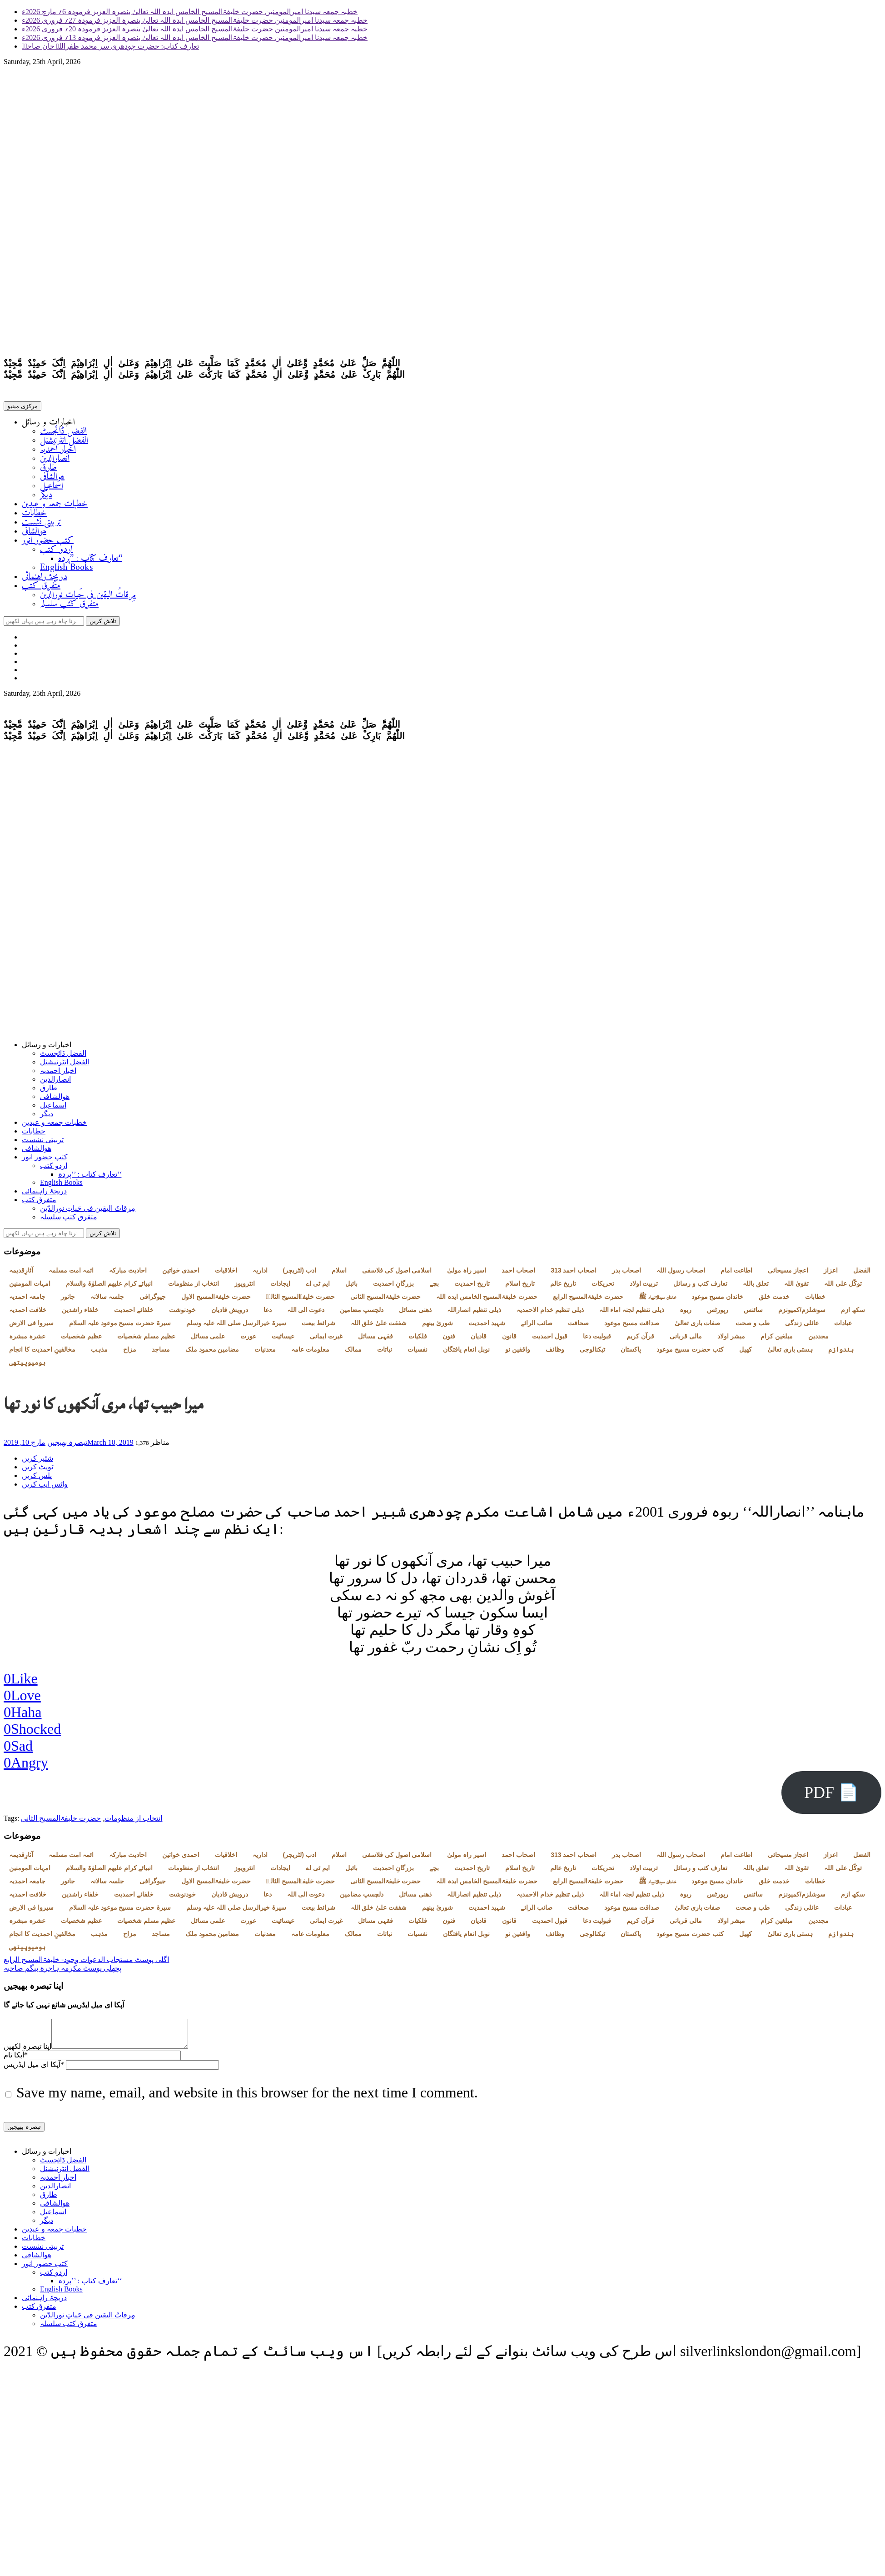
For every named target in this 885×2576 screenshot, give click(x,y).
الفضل (861, 1274)
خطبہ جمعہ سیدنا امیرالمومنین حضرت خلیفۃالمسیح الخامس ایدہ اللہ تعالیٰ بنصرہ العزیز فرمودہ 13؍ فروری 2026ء (195, 37)
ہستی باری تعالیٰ (790, 1353)
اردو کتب (56, 551)
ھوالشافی (52, 479)
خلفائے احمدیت (134, 1313)
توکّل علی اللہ (843, 1287)
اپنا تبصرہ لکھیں (27, 2055)
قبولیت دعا (597, 1339)
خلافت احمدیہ (27, 1313)
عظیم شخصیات (81, 1339)
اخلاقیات (226, 1274)
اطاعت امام (736, 1274)
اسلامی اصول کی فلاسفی (397, 1274)
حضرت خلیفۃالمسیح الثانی (385, 1300)
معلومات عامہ (310, 1353)
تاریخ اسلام (520, 1287)
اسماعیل (51, 488)
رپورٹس (717, 1313)
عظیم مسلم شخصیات (146, 1339)
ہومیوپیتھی (27, 1366)
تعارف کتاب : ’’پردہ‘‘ (90, 561)
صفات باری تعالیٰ (698, 1326)
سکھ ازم (853, 1313)
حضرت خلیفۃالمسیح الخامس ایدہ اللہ (486, 1300)
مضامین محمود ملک (212, 1353)
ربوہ (685, 1313)
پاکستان (631, 1353)
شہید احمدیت (486, 1326)
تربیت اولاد (644, 1287)
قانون (509, 1339)
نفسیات (418, 1353)
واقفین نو (517, 1353)
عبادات (843, 1326)
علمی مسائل (208, 1339)
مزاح (129, 1353)
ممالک (353, 1353)
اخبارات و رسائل (48, 424)
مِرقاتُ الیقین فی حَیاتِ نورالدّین (88, 597)
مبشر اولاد (731, 1339)
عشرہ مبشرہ (27, 1339)
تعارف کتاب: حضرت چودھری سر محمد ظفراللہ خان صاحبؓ (110, 46)
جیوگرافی (152, 1300)
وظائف (555, 1353)
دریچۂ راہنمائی (44, 579)
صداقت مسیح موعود (631, 1326)
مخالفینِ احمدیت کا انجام (42, 1353)
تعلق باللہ (756, 1287)
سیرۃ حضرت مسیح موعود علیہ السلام (120, 1326)
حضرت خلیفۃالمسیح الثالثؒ (300, 1300)
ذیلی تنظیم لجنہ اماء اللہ (632, 1313)
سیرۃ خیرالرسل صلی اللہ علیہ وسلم (236, 1326)
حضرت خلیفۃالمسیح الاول (216, 1300)
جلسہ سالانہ (107, 1300)
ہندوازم (841, 1353)
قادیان (479, 1339)
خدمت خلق (774, 1300)
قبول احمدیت (549, 1339)
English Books (66, 570)
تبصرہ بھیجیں (67, 1446)
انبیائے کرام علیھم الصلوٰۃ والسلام (109, 1287)
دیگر (46, 497)
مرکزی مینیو (22, 407)
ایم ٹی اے (318, 1287)
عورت (248, 1339)
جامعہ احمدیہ (27, 1300)
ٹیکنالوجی (592, 1353)
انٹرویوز (244, 1287)
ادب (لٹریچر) (299, 1274)
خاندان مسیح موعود (717, 1300)
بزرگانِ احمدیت (393, 1287)
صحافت (578, 1326)
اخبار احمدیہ (58, 451)
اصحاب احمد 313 (574, 1274)
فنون (448, 1339)
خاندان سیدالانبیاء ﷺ (657, 1300)
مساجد (161, 1353)
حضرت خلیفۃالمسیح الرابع (588, 1300)
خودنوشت (182, 1313)
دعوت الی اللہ (306, 1313)
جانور (68, 1300)
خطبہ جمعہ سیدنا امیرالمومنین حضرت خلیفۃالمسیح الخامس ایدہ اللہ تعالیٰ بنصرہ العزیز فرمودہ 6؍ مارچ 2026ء (190, 11)
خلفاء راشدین (80, 1313)
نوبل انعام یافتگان (466, 1353)
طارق (48, 470)
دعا (268, 1313)
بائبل (351, 1287)
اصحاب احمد (518, 1274)
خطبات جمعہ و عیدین (55, 506)
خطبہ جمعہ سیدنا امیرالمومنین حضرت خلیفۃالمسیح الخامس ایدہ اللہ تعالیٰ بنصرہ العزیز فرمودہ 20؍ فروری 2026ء (195, 29)
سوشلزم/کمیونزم (801, 1313)
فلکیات (417, 1339)
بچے (434, 1287)
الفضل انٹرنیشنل (64, 442)
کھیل (745, 1353)
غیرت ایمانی (326, 1339)
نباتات (384, 1353)
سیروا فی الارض (31, 1326)
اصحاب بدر (626, 1274)
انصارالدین (55, 461)
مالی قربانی (686, 1339)
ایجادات (280, 1287)
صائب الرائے (536, 1326)
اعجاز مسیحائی (788, 1274)
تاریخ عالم (563, 1287)
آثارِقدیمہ (21, 1274)
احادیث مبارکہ (128, 1274)
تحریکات (603, 1287)
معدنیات (265, 1353)
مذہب (99, 1353)
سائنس (753, 1313)
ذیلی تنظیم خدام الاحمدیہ (550, 1313)
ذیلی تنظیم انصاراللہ (474, 1313)
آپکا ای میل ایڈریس (34, 2073)
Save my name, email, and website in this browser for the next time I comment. (247, 2101)
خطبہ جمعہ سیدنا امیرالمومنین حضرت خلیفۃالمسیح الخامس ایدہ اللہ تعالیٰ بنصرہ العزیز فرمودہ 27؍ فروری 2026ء (195, 20)
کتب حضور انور (48, 542)
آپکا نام (16, 2064)
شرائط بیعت (318, 1326)
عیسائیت (283, 1339)
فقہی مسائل (375, 1339)
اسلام (339, 1274)
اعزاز (831, 1274)
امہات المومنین (29, 1287)
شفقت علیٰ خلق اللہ (379, 1326)
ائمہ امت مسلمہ (71, 1274)
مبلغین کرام (777, 1339)
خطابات (34, 515)
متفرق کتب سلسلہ (69, 606)
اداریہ (260, 1274)
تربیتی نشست (41, 524)
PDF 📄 (831, 1796)
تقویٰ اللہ (796, 1287)
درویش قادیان (229, 1313)
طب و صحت (753, 1326)
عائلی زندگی (802, 1326)
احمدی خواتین (180, 1274)
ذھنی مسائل (415, 1313)
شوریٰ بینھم (437, 1326)
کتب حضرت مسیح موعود (690, 1353)
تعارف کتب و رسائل (700, 1287)
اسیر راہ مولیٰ (466, 1274)
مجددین (818, 1339)
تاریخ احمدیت (472, 1287)
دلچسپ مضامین (361, 1313)
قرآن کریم (640, 1339)
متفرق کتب (41, 588)
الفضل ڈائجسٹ (63, 433)
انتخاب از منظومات (193, 1287)
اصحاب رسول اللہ (680, 1274)
